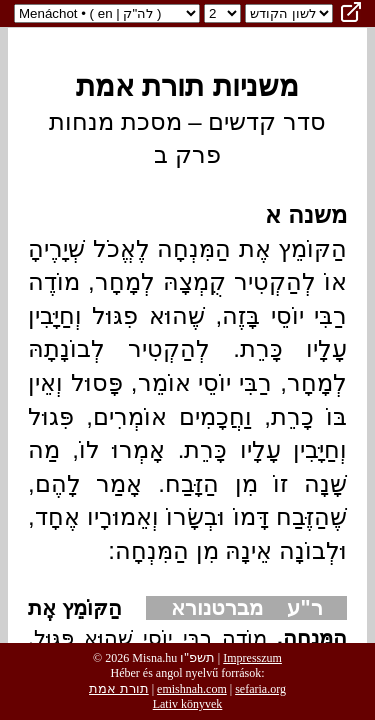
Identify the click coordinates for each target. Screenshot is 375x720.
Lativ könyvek (188, 704)
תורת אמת (119, 688)
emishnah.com (192, 689)
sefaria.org (260, 689)
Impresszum (252, 658)
